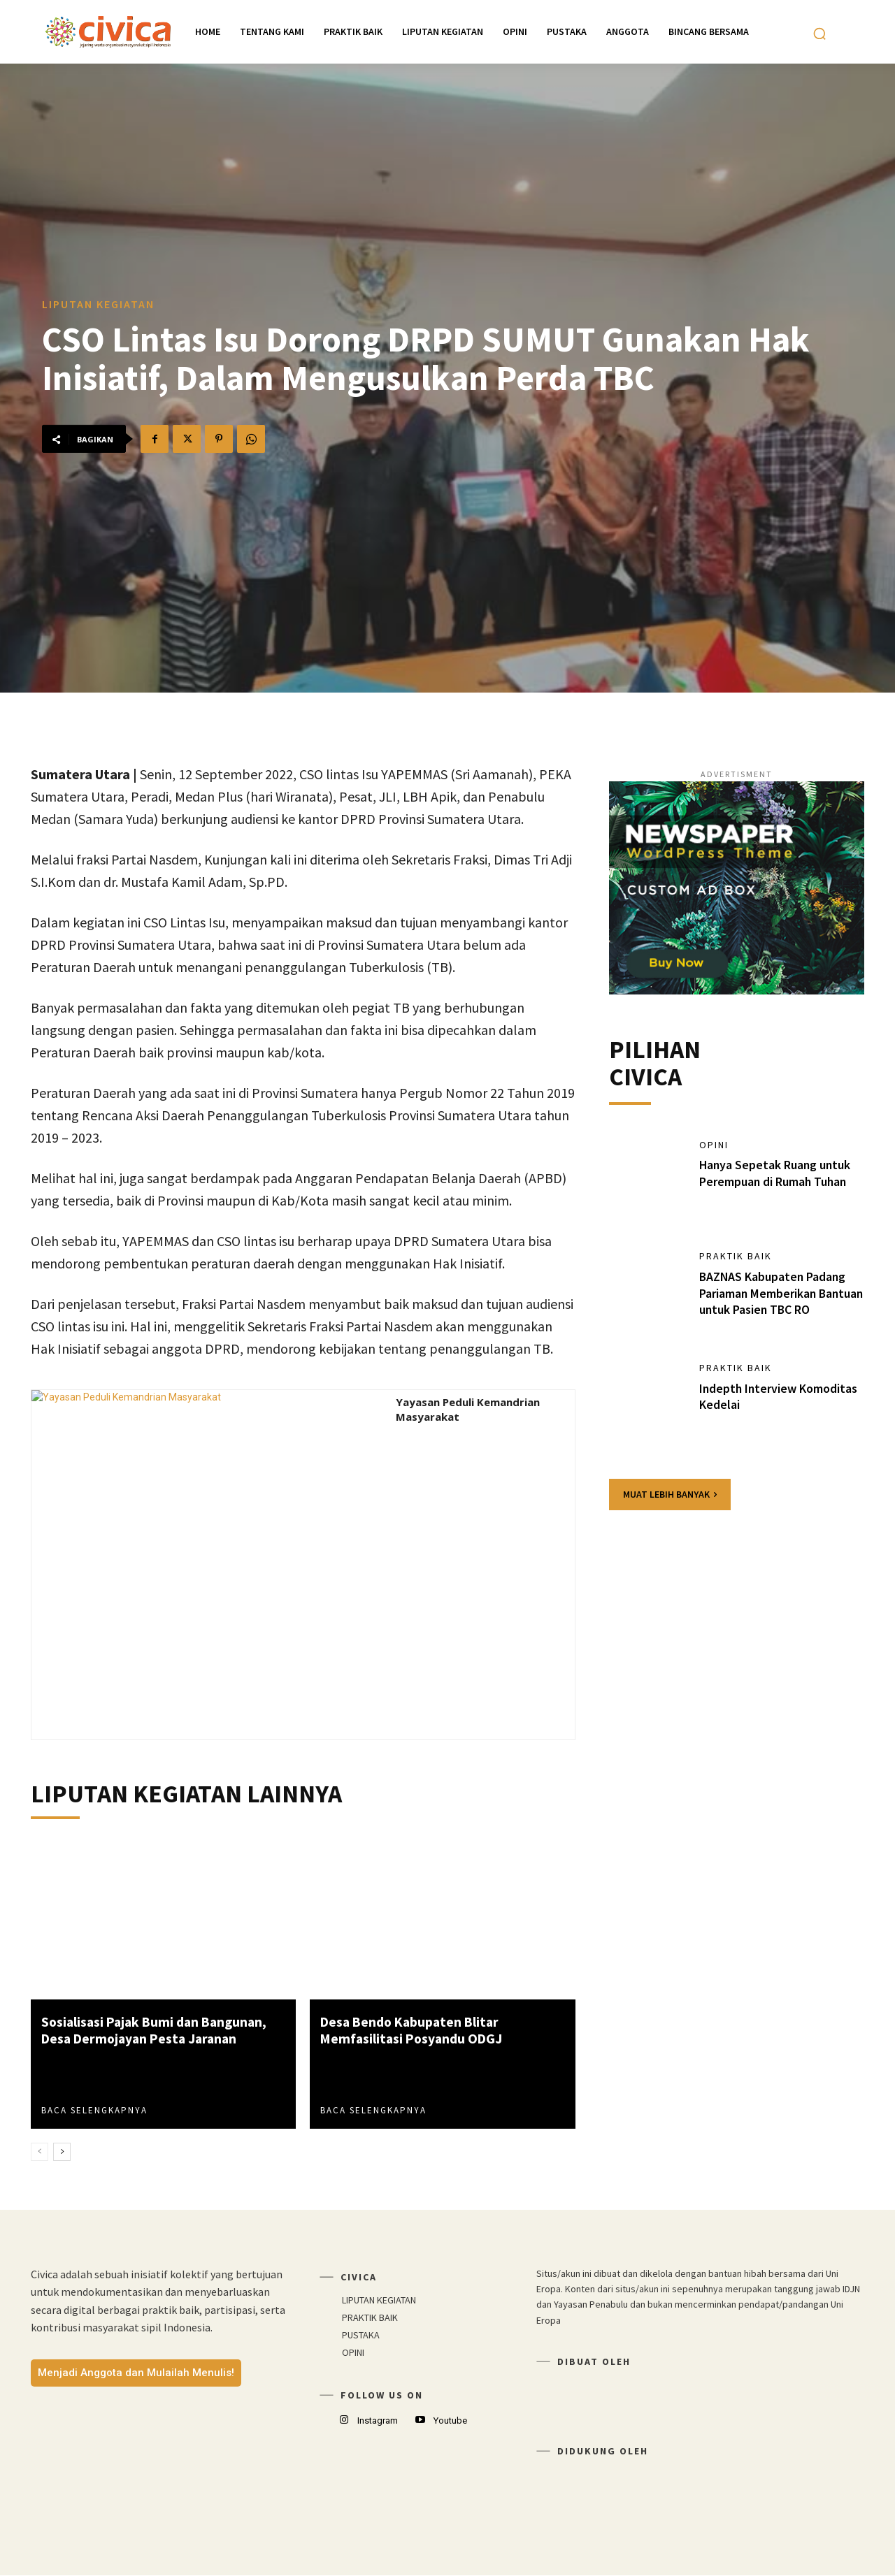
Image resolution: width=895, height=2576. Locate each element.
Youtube (450, 2421)
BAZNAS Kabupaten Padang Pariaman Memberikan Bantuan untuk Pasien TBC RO (780, 1294)
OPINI (714, 1146)
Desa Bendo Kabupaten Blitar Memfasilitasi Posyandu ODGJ (413, 2030)
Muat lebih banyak (670, 1495)
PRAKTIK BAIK (735, 1258)
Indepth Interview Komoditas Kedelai (779, 1398)
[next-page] (62, 2152)
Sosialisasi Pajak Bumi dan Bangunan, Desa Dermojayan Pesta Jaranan (158, 2030)
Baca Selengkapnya (94, 2110)
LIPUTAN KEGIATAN (98, 304)
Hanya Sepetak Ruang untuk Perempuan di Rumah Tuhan (776, 1174)
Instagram (377, 2421)
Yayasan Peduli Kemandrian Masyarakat (468, 1409)
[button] (819, 34)
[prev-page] (39, 2152)
